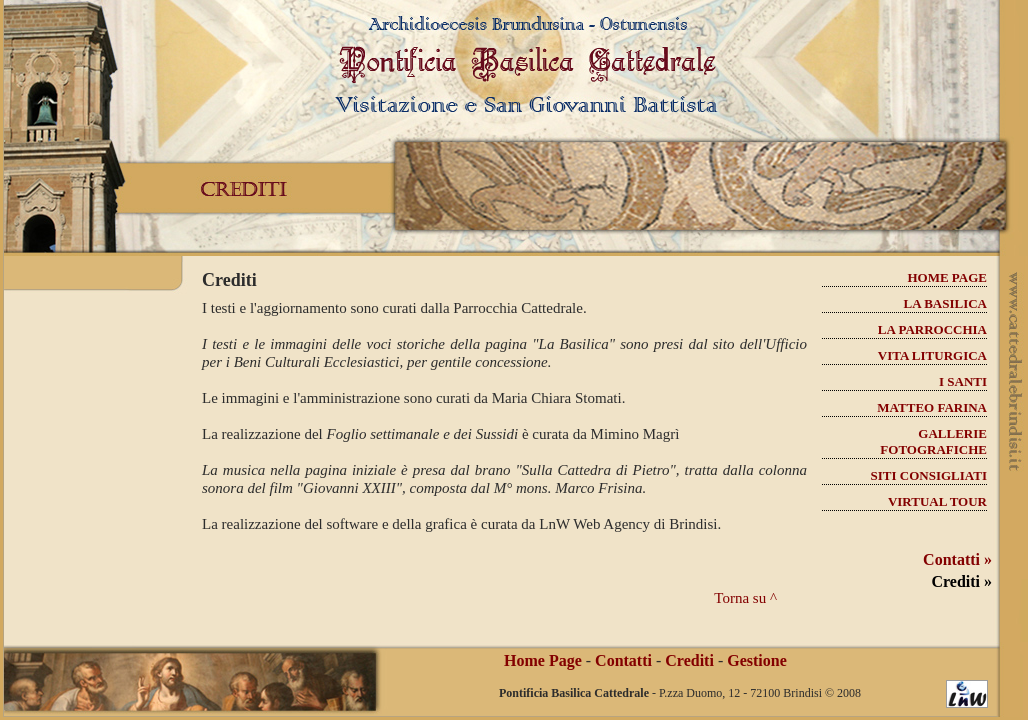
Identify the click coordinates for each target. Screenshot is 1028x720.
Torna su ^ (745, 598)
